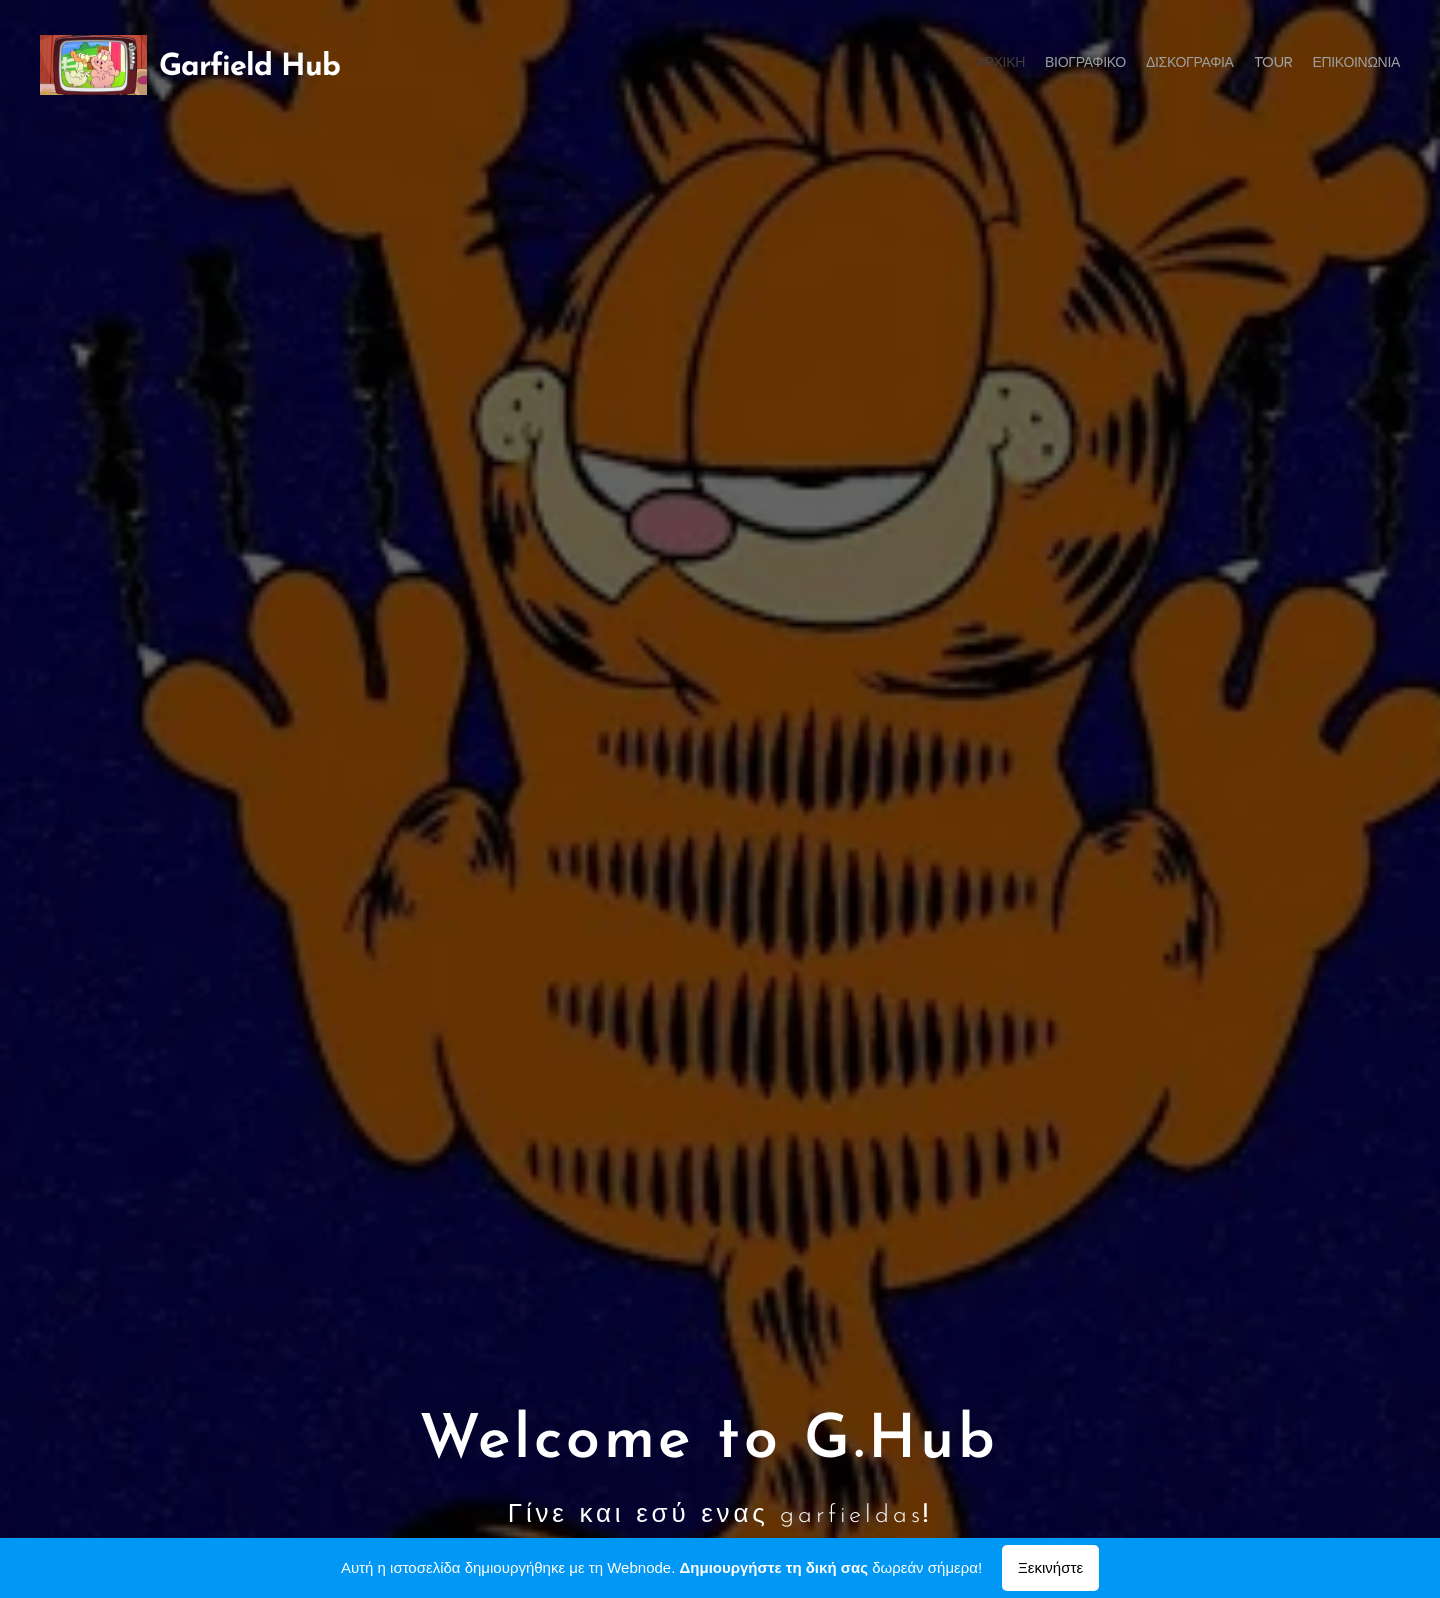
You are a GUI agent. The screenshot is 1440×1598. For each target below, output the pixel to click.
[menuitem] (1322, 65)
